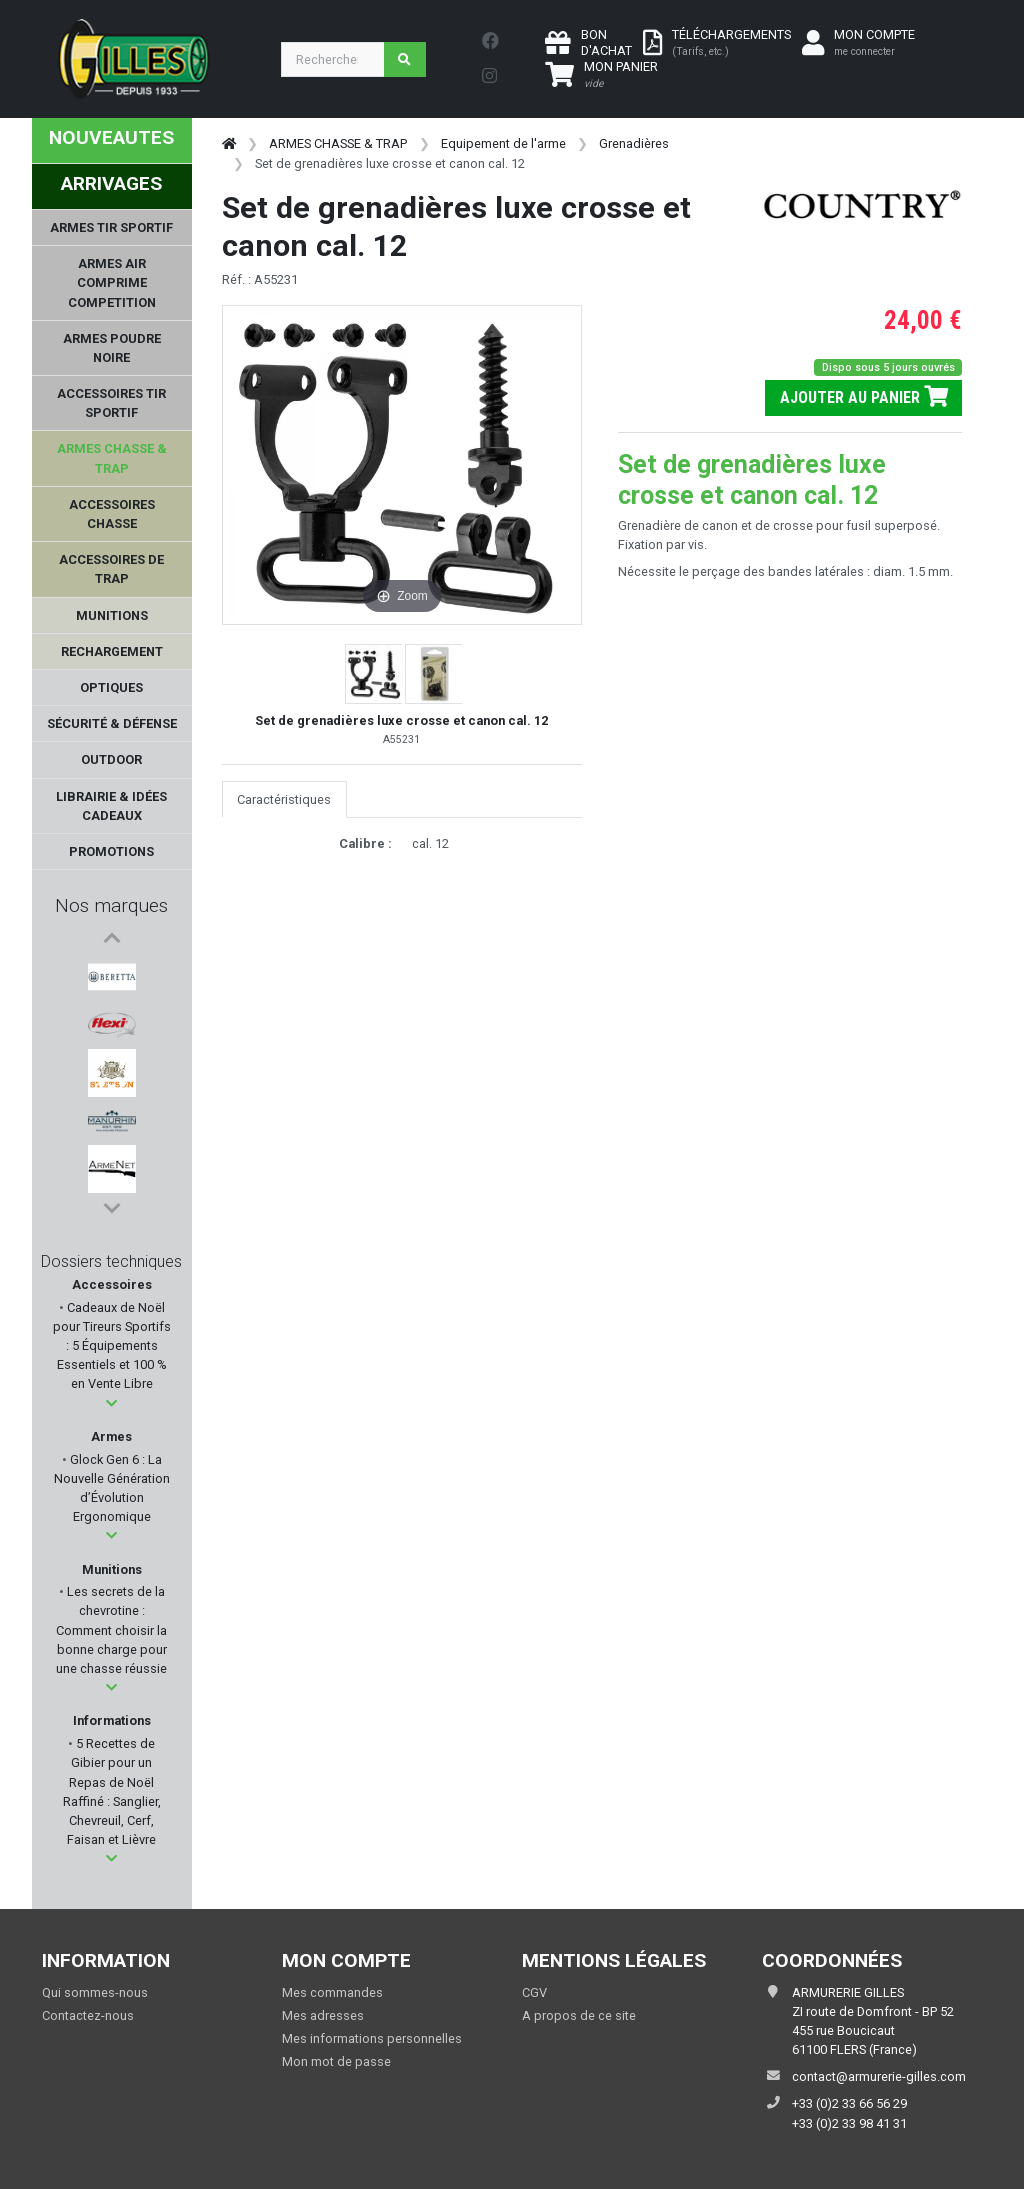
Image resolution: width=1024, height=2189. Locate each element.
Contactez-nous (88, 2015)
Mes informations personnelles (372, 2038)
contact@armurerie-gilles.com (879, 2076)
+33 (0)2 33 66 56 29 (849, 2103)
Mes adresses (323, 2015)
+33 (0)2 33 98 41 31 (849, 2123)
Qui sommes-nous (95, 1992)
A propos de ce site (579, 2015)
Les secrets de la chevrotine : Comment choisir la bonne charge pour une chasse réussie (111, 1630)
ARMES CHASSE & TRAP (338, 143)
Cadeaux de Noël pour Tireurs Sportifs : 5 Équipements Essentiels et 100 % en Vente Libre (112, 1346)
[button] (111, 1403)
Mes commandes (332, 1992)
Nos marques (111, 905)
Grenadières (634, 143)
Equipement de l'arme (503, 143)
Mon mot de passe (336, 2061)
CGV (534, 1992)
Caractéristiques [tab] (284, 799)
